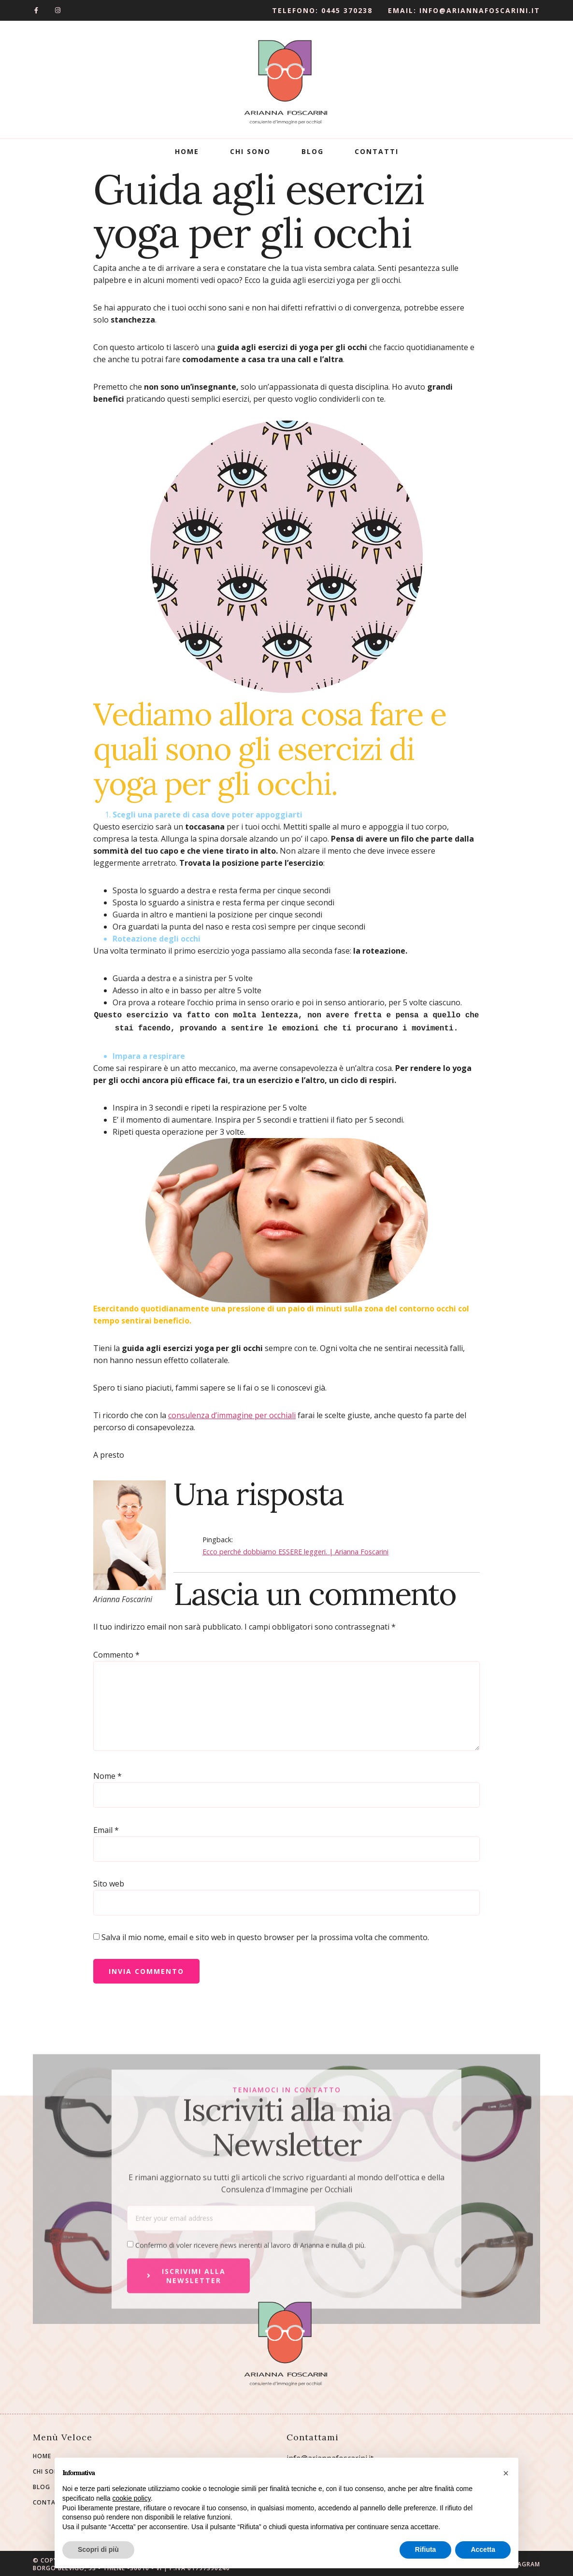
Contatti (377, 151)
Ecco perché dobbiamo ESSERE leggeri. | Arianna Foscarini (295, 1549)
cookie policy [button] (132, 2498)
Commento (116, 1652)
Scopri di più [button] (98, 2549)
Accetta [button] (483, 2549)
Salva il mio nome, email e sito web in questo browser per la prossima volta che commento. (265, 1935)
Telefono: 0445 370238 (322, 10)
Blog (312, 151)
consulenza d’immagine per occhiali (232, 1413)
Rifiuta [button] (425, 2549)
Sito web (108, 1881)
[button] (506, 2473)
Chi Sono (250, 151)
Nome (107, 1774)
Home (187, 151)
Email (106, 1828)
